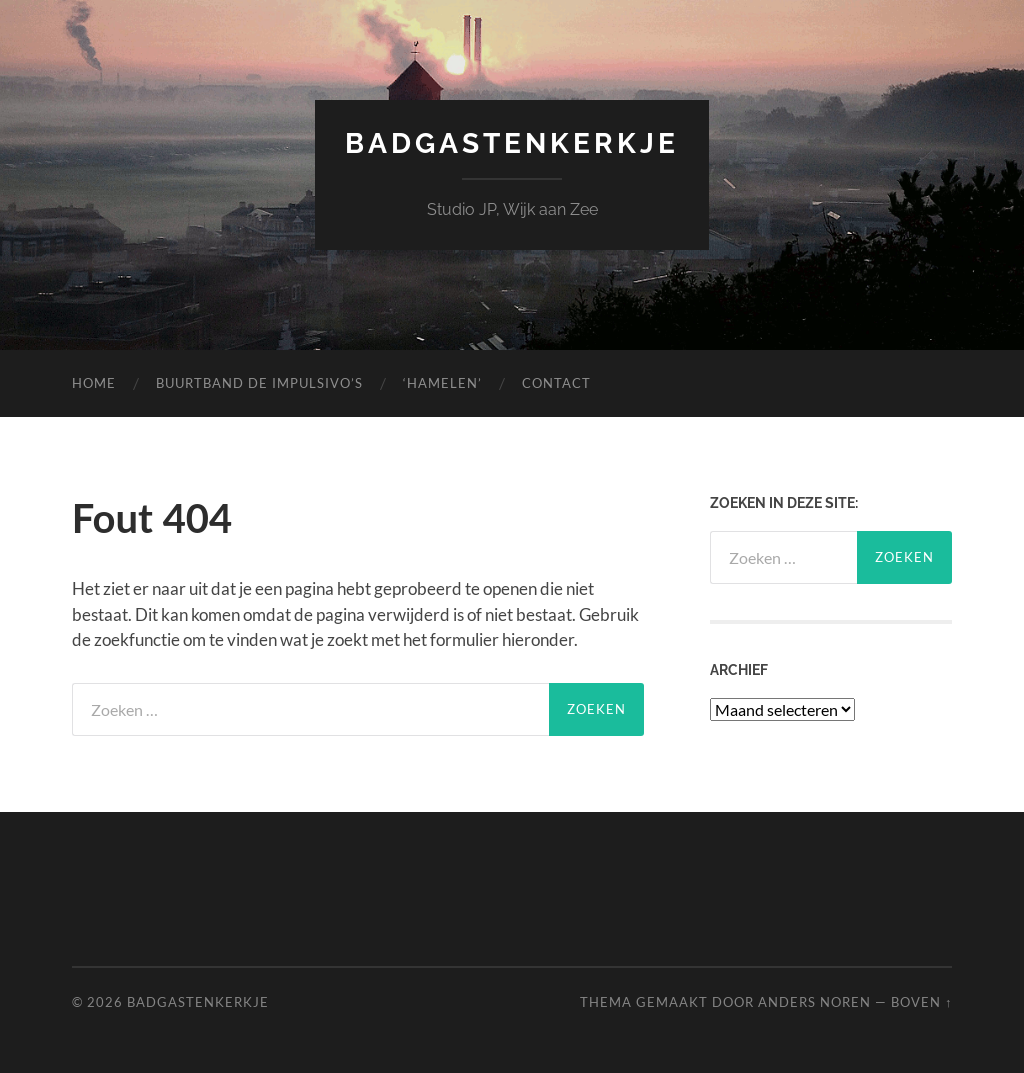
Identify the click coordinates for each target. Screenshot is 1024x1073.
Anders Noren (814, 1002)
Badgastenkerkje (512, 143)
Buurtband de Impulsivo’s (259, 383)
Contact (556, 383)
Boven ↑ (921, 1002)
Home (94, 383)
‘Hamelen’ (442, 383)
